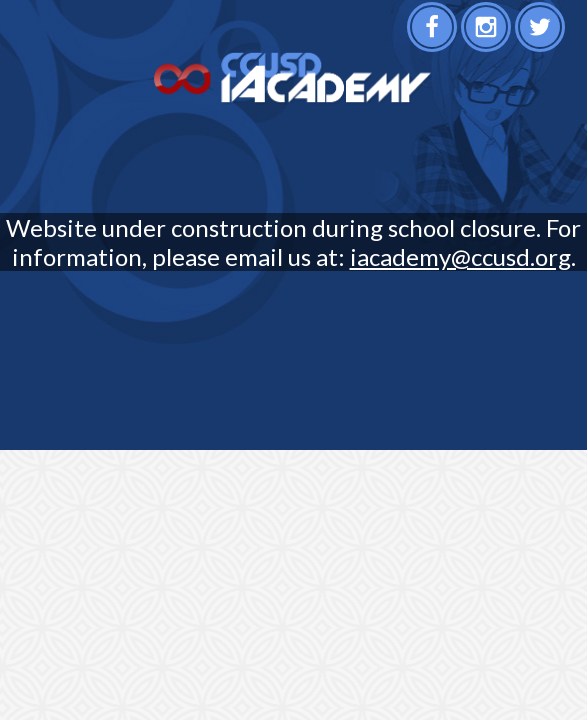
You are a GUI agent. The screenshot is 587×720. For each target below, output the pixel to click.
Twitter (542, 33)
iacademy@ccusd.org (460, 256)
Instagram (488, 33)
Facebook (434, 33)
